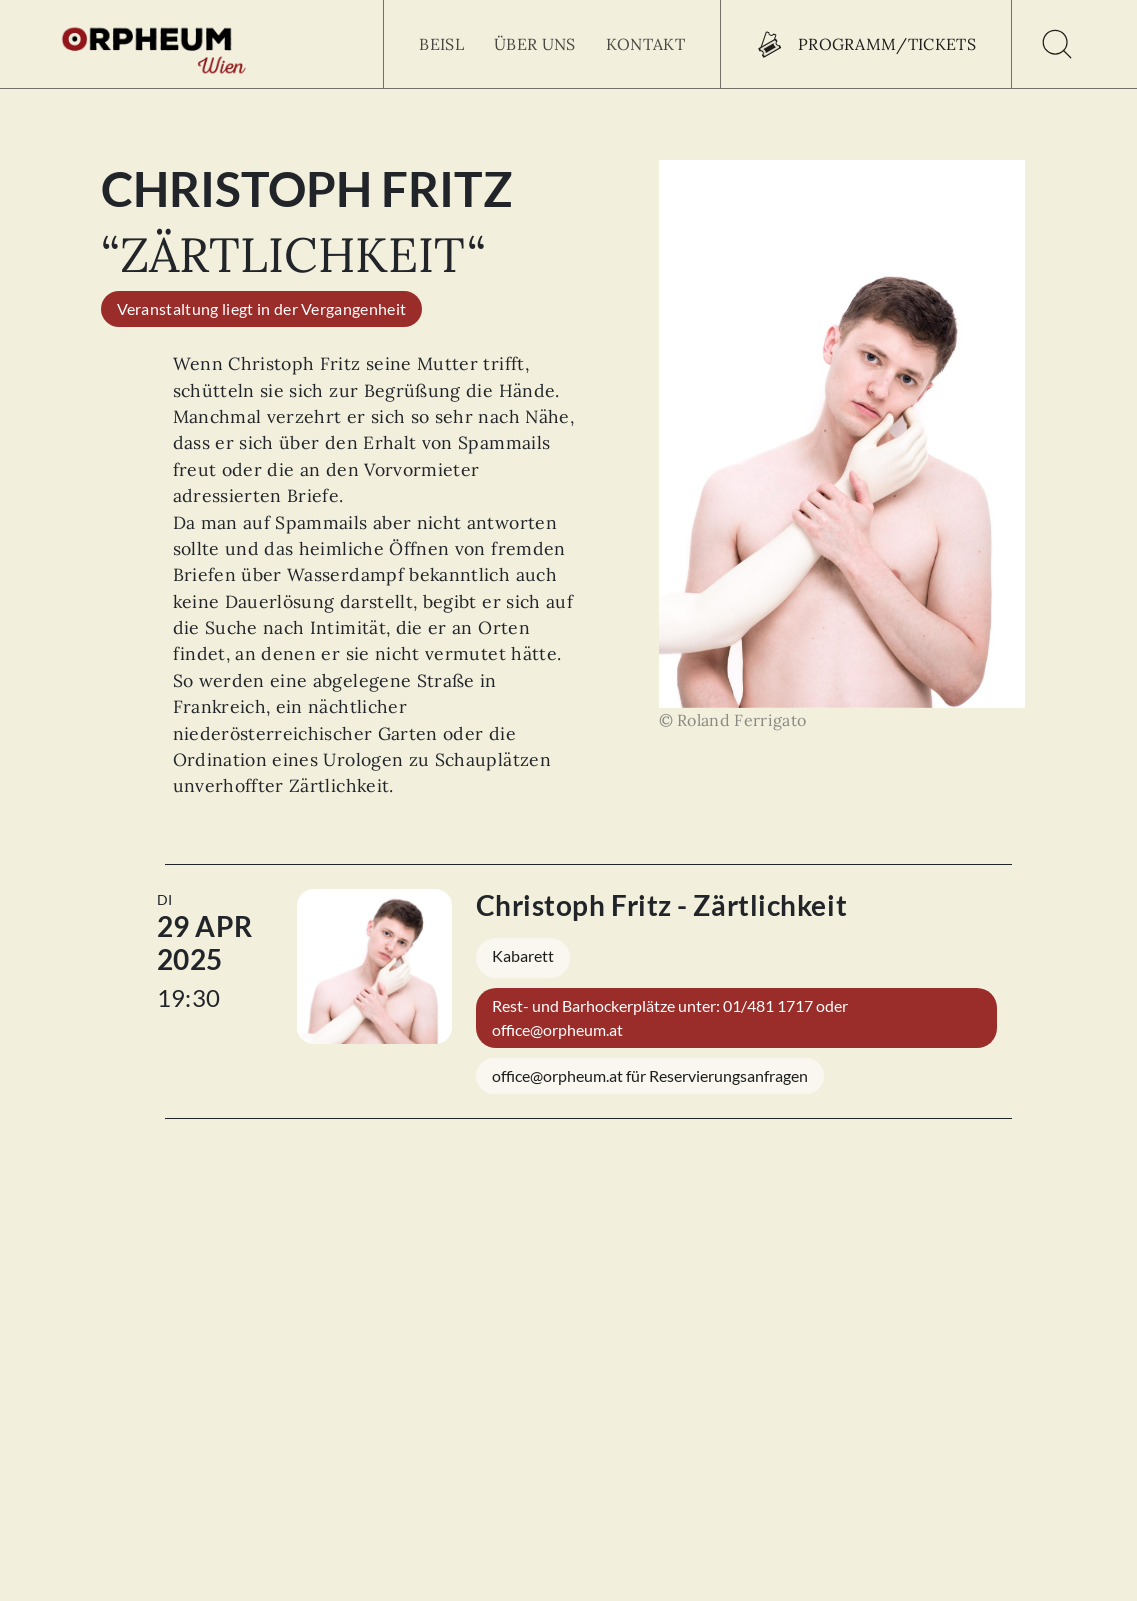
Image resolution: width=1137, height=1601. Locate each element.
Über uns (535, 44)
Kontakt (645, 44)
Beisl (441, 44)
